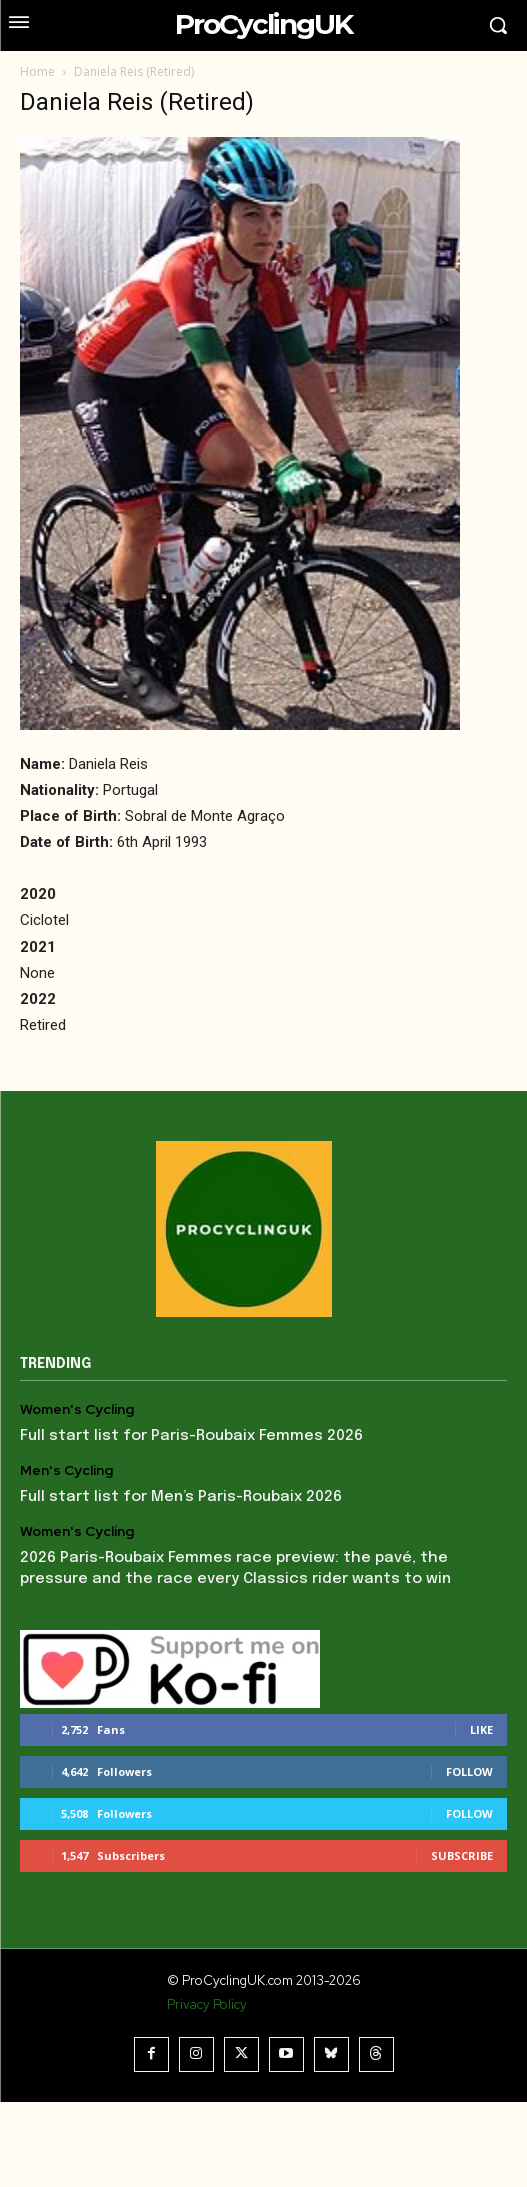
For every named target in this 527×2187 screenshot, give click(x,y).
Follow (469, 1771)
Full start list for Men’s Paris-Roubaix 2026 (181, 1497)
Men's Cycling (66, 1470)
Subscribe (462, 1855)
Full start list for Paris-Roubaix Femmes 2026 (191, 1436)
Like (481, 1729)
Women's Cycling (77, 1409)
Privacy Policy (207, 2004)
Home (37, 71)
